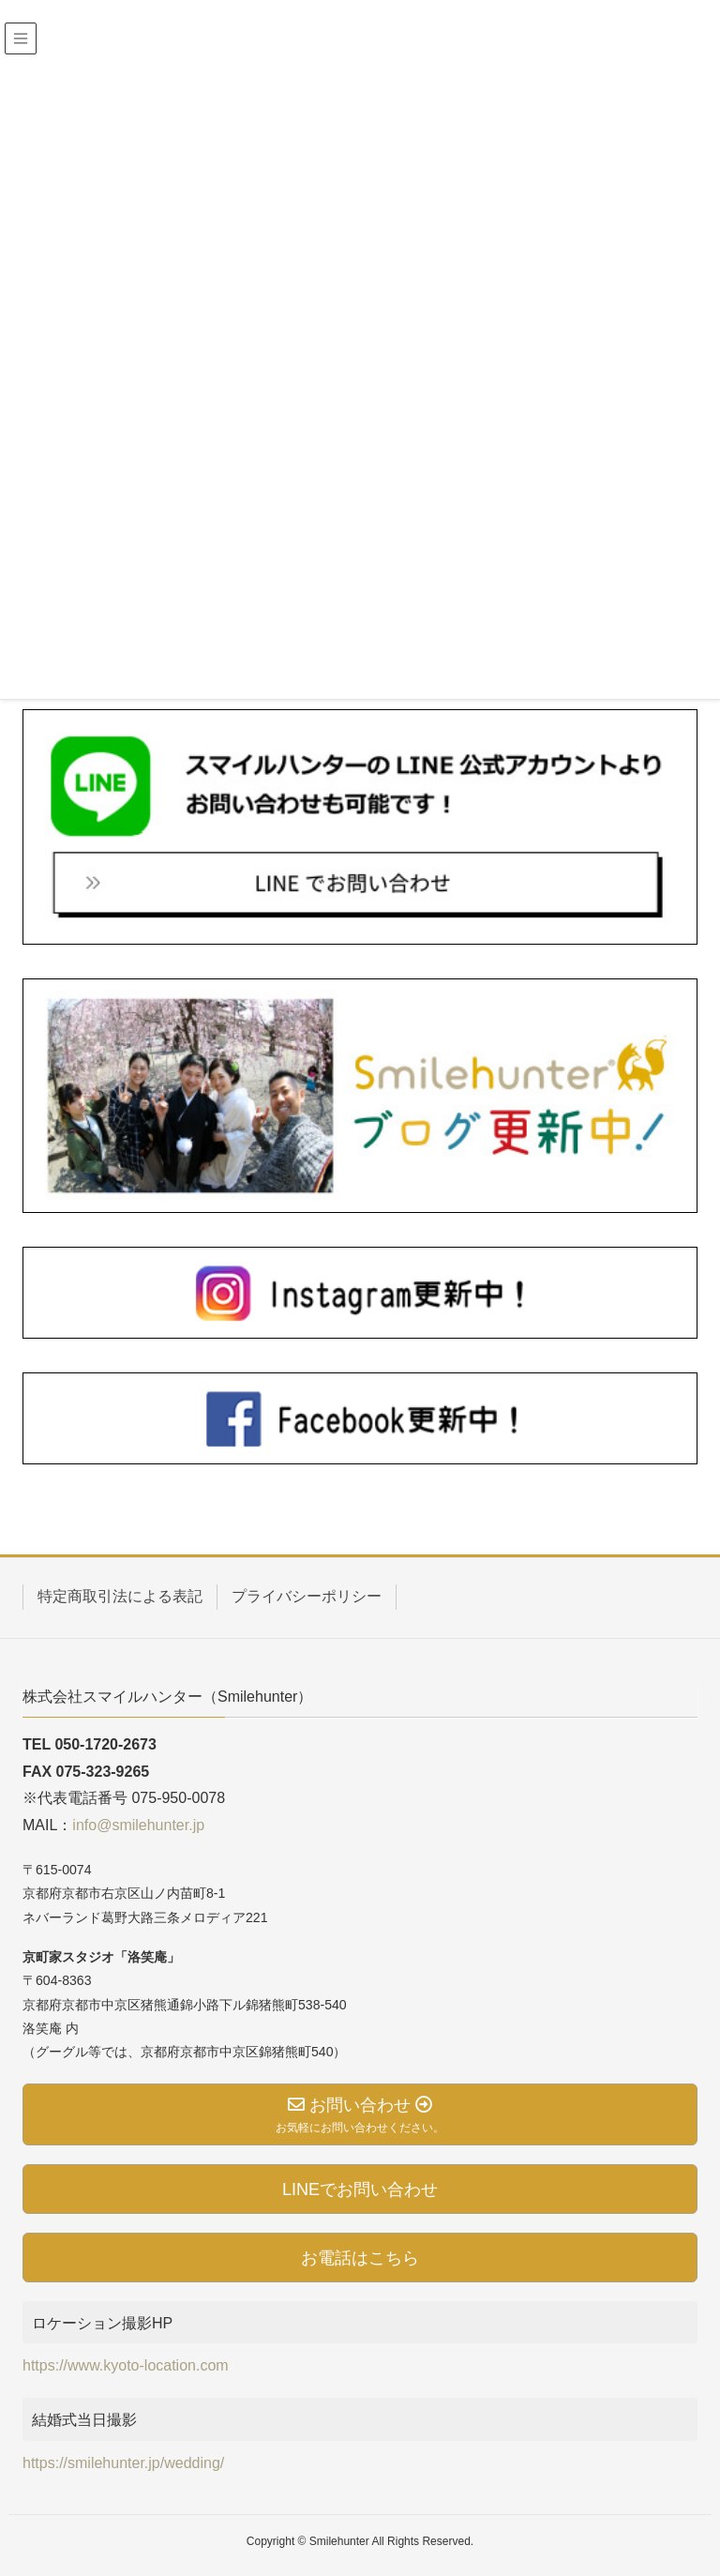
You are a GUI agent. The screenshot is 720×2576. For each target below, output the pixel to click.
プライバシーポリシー (307, 1596)
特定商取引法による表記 (120, 1596)
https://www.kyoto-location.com (125, 2365)
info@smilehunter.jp (138, 1825)
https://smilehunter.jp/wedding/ (123, 2463)
